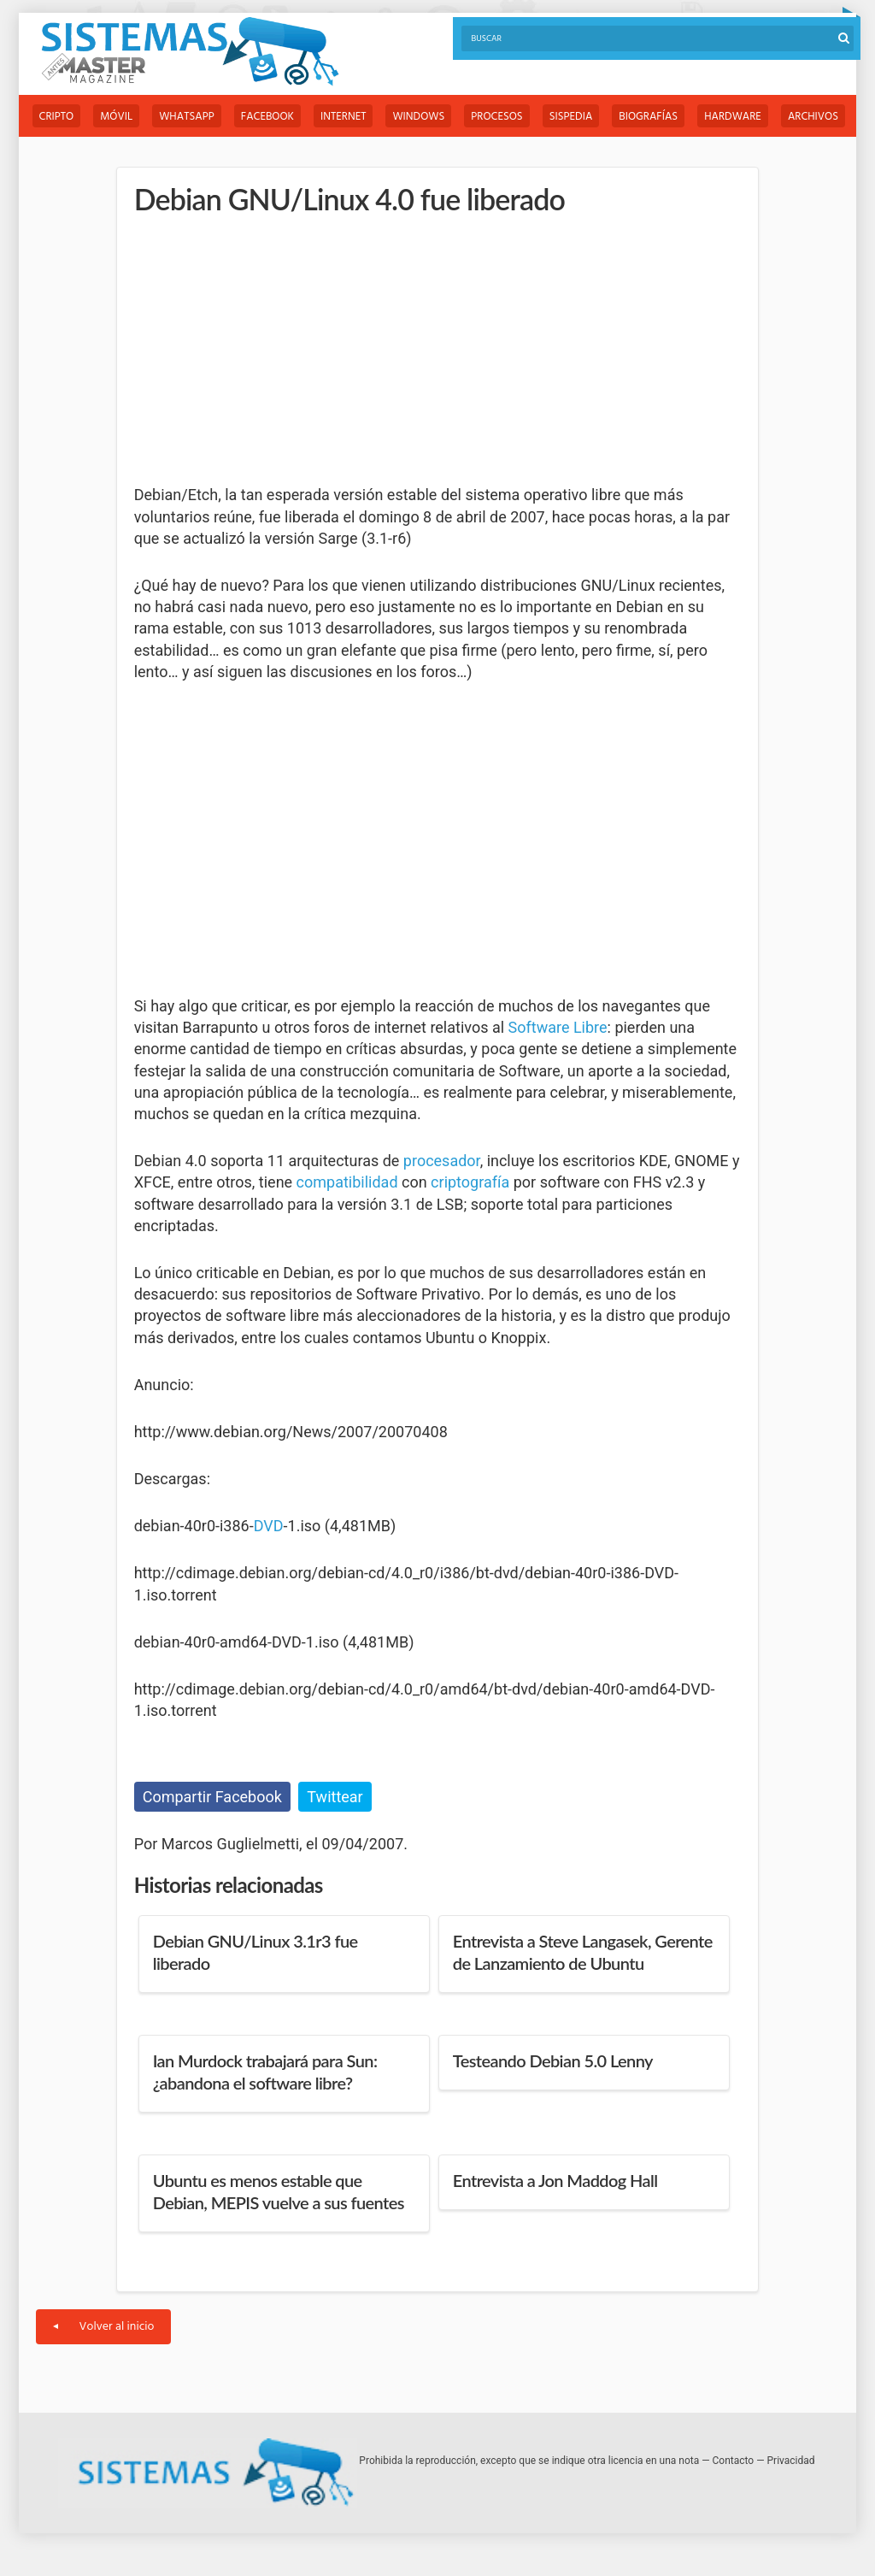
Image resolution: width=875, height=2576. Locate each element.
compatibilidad (347, 1182)
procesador (441, 1161)
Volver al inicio (104, 2327)
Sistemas (189, 51)
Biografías (648, 117)
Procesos (496, 117)
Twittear (334, 1797)
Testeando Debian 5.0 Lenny (553, 2060)
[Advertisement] (262, 350)
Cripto (56, 117)
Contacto (734, 2461)
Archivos (813, 117)
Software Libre (558, 1027)
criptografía (470, 1182)
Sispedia (571, 117)
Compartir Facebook (212, 1797)
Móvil (116, 117)
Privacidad (791, 2461)
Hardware (732, 117)
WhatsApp (186, 117)
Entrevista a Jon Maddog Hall (555, 2180)
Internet (343, 117)
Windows (418, 117)
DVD (269, 1526)
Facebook (267, 117)
